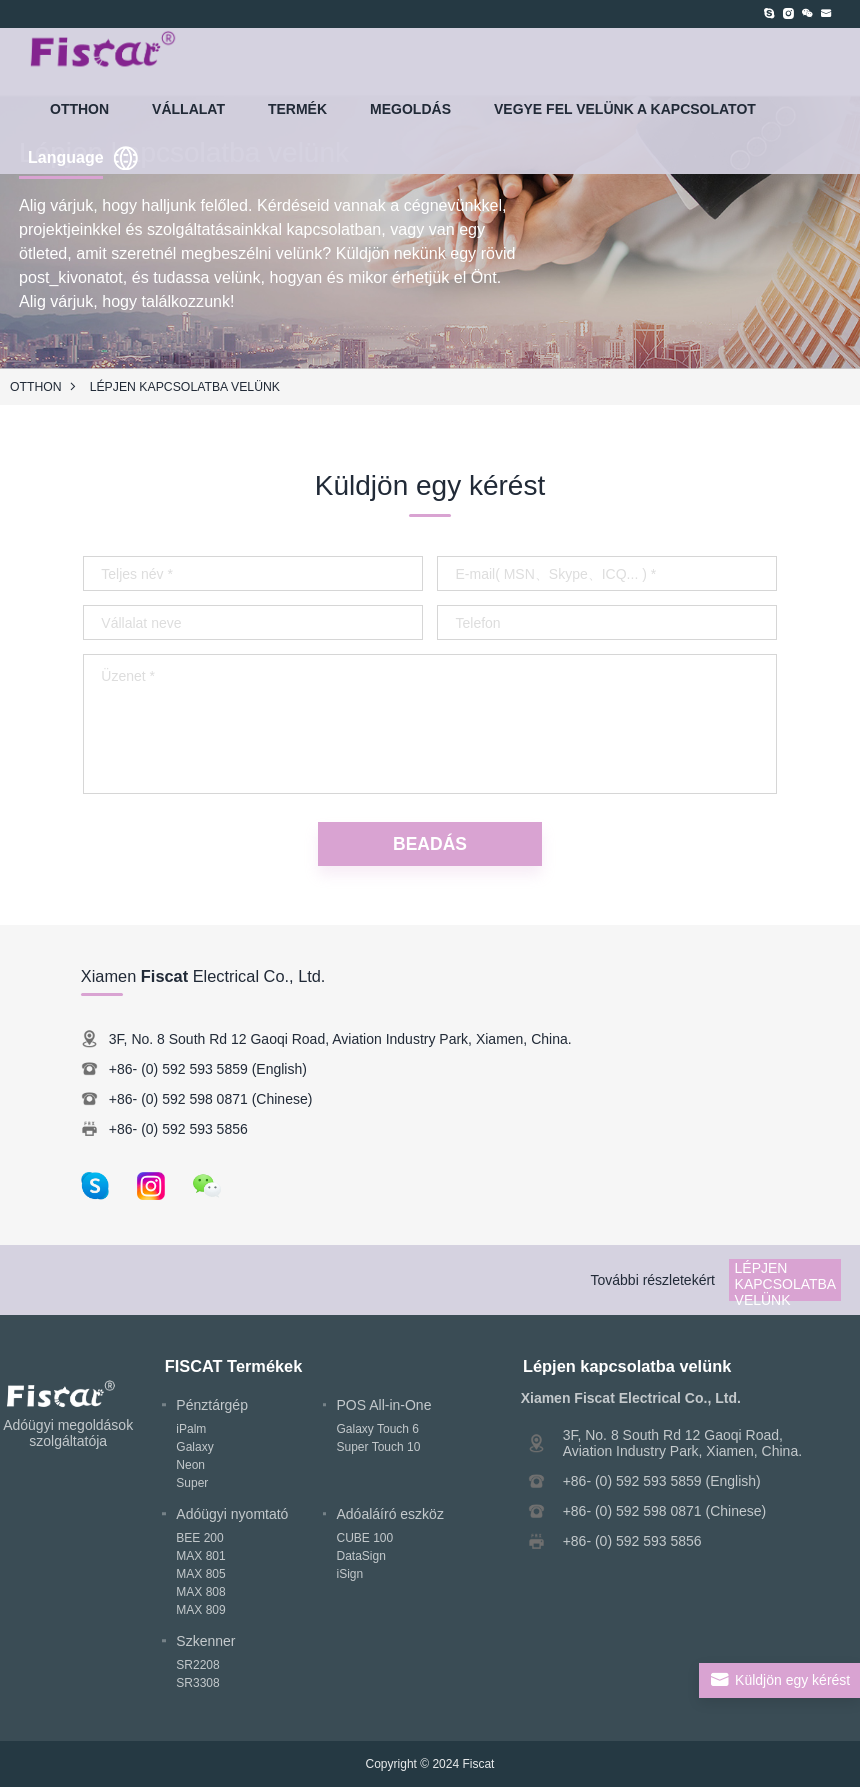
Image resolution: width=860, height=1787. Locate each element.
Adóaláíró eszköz (390, 1514)
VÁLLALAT (188, 109)
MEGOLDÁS (410, 109)
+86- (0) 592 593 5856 (178, 1129)
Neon (190, 1465)
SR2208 (197, 1665)
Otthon (79, 109)
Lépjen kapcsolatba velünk (185, 387)
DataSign (361, 1556)
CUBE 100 (365, 1538)
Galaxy (194, 1447)
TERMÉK (297, 109)
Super (192, 1483)
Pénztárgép (212, 1405)
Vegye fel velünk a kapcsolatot (625, 109)
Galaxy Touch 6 (378, 1429)
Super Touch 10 (379, 1447)
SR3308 (197, 1683)
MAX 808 (200, 1592)
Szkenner (205, 1641)
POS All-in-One (384, 1405)
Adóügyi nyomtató (232, 1514)
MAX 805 (200, 1574)
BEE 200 (199, 1538)
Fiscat (478, 1764)
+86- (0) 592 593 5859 (178, 1069)
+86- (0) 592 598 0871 (178, 1099)
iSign (350, 1574)
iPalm (191, 1429)
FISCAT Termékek (234, 1366)
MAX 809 (200, 1610)
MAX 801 (200, 1556)
